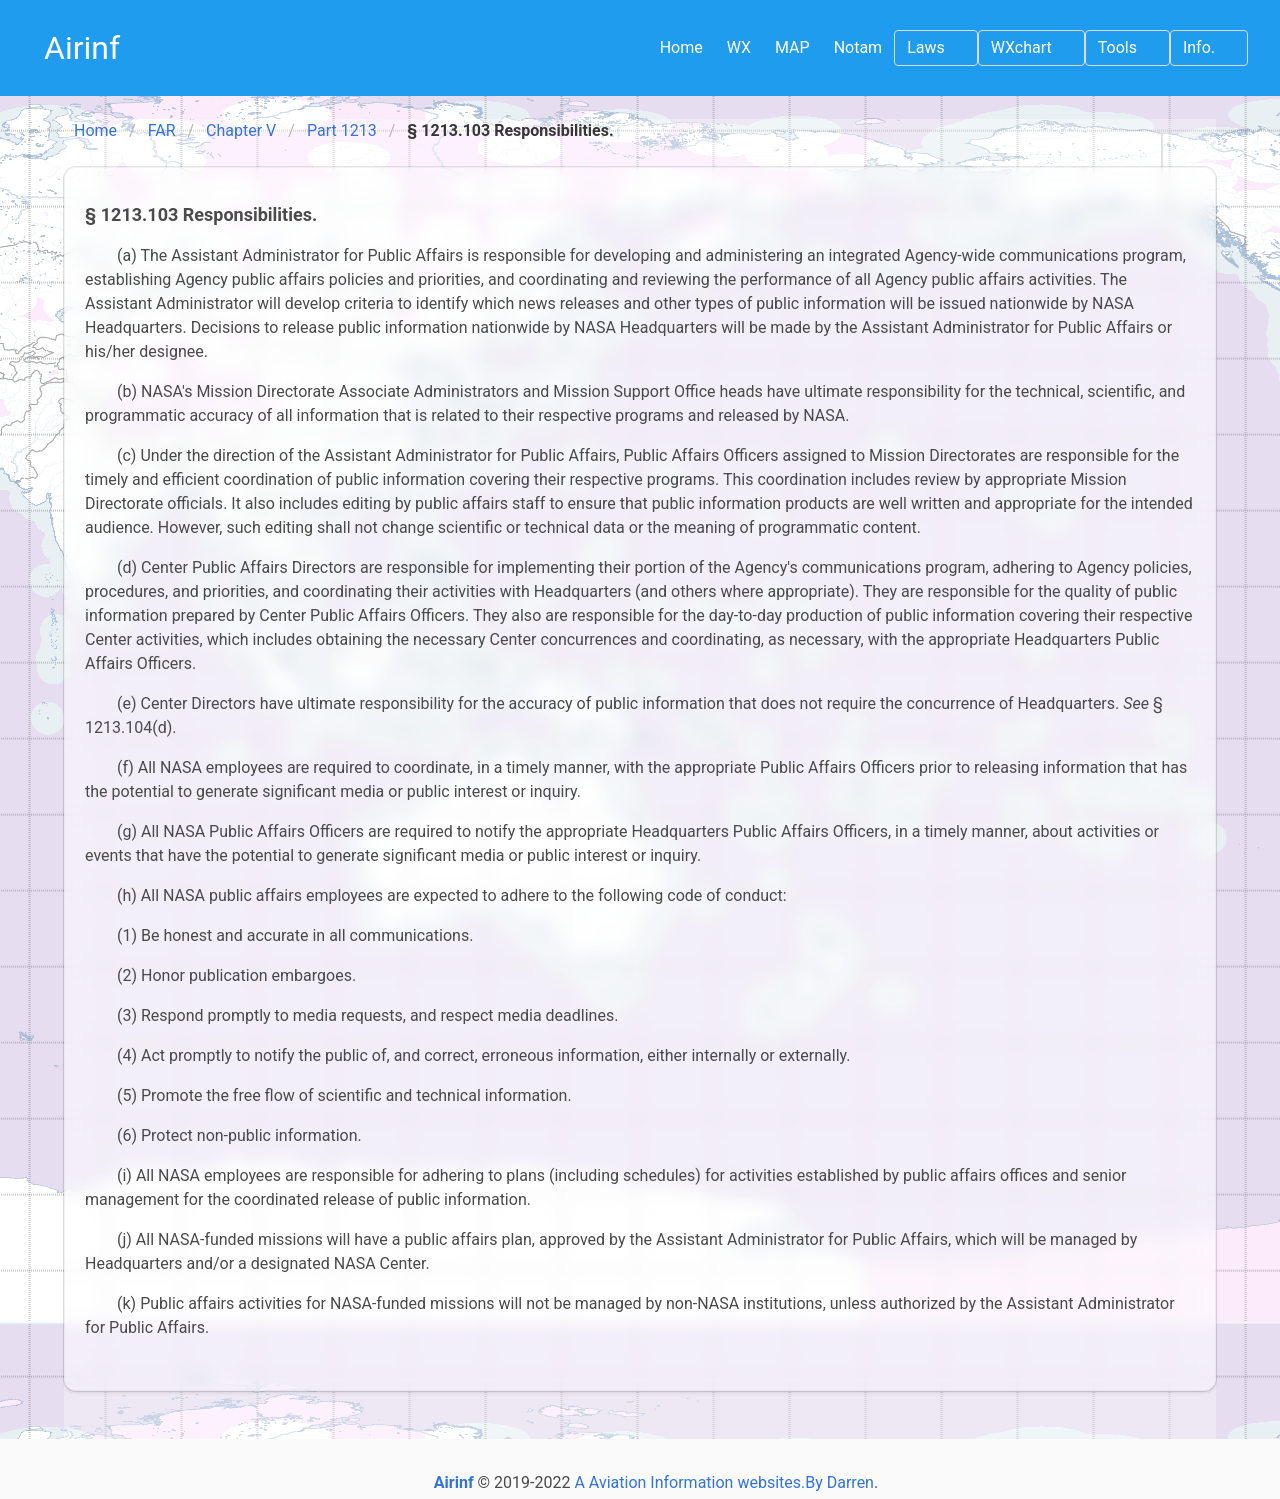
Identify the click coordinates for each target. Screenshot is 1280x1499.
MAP (792, 47)
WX (739, 47)
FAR (162, 130)
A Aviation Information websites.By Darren (724, 1482)
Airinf (82, 48)
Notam (858, 47)
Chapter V (241, 130)
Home (681, 47)
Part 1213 (342, 130)
